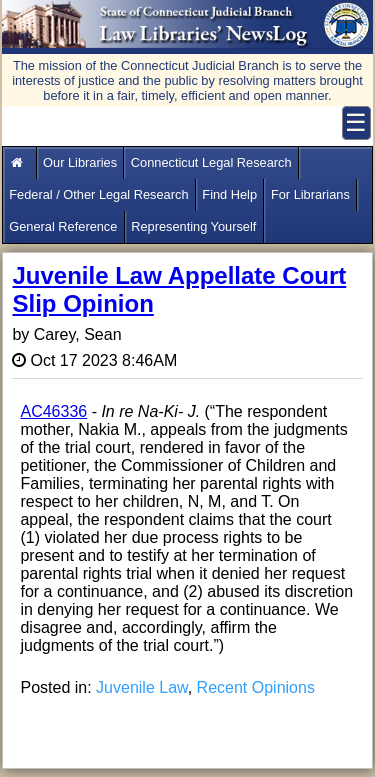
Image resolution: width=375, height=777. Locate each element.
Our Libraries (80, 162)
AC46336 (53, 411)
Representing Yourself (193, 226)
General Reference (63, 226)
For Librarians (310, 194)
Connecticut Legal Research (211, 162)
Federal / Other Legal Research (98, 194)
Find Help (229, 194)
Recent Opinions (256, 687)
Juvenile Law (142, 687)
